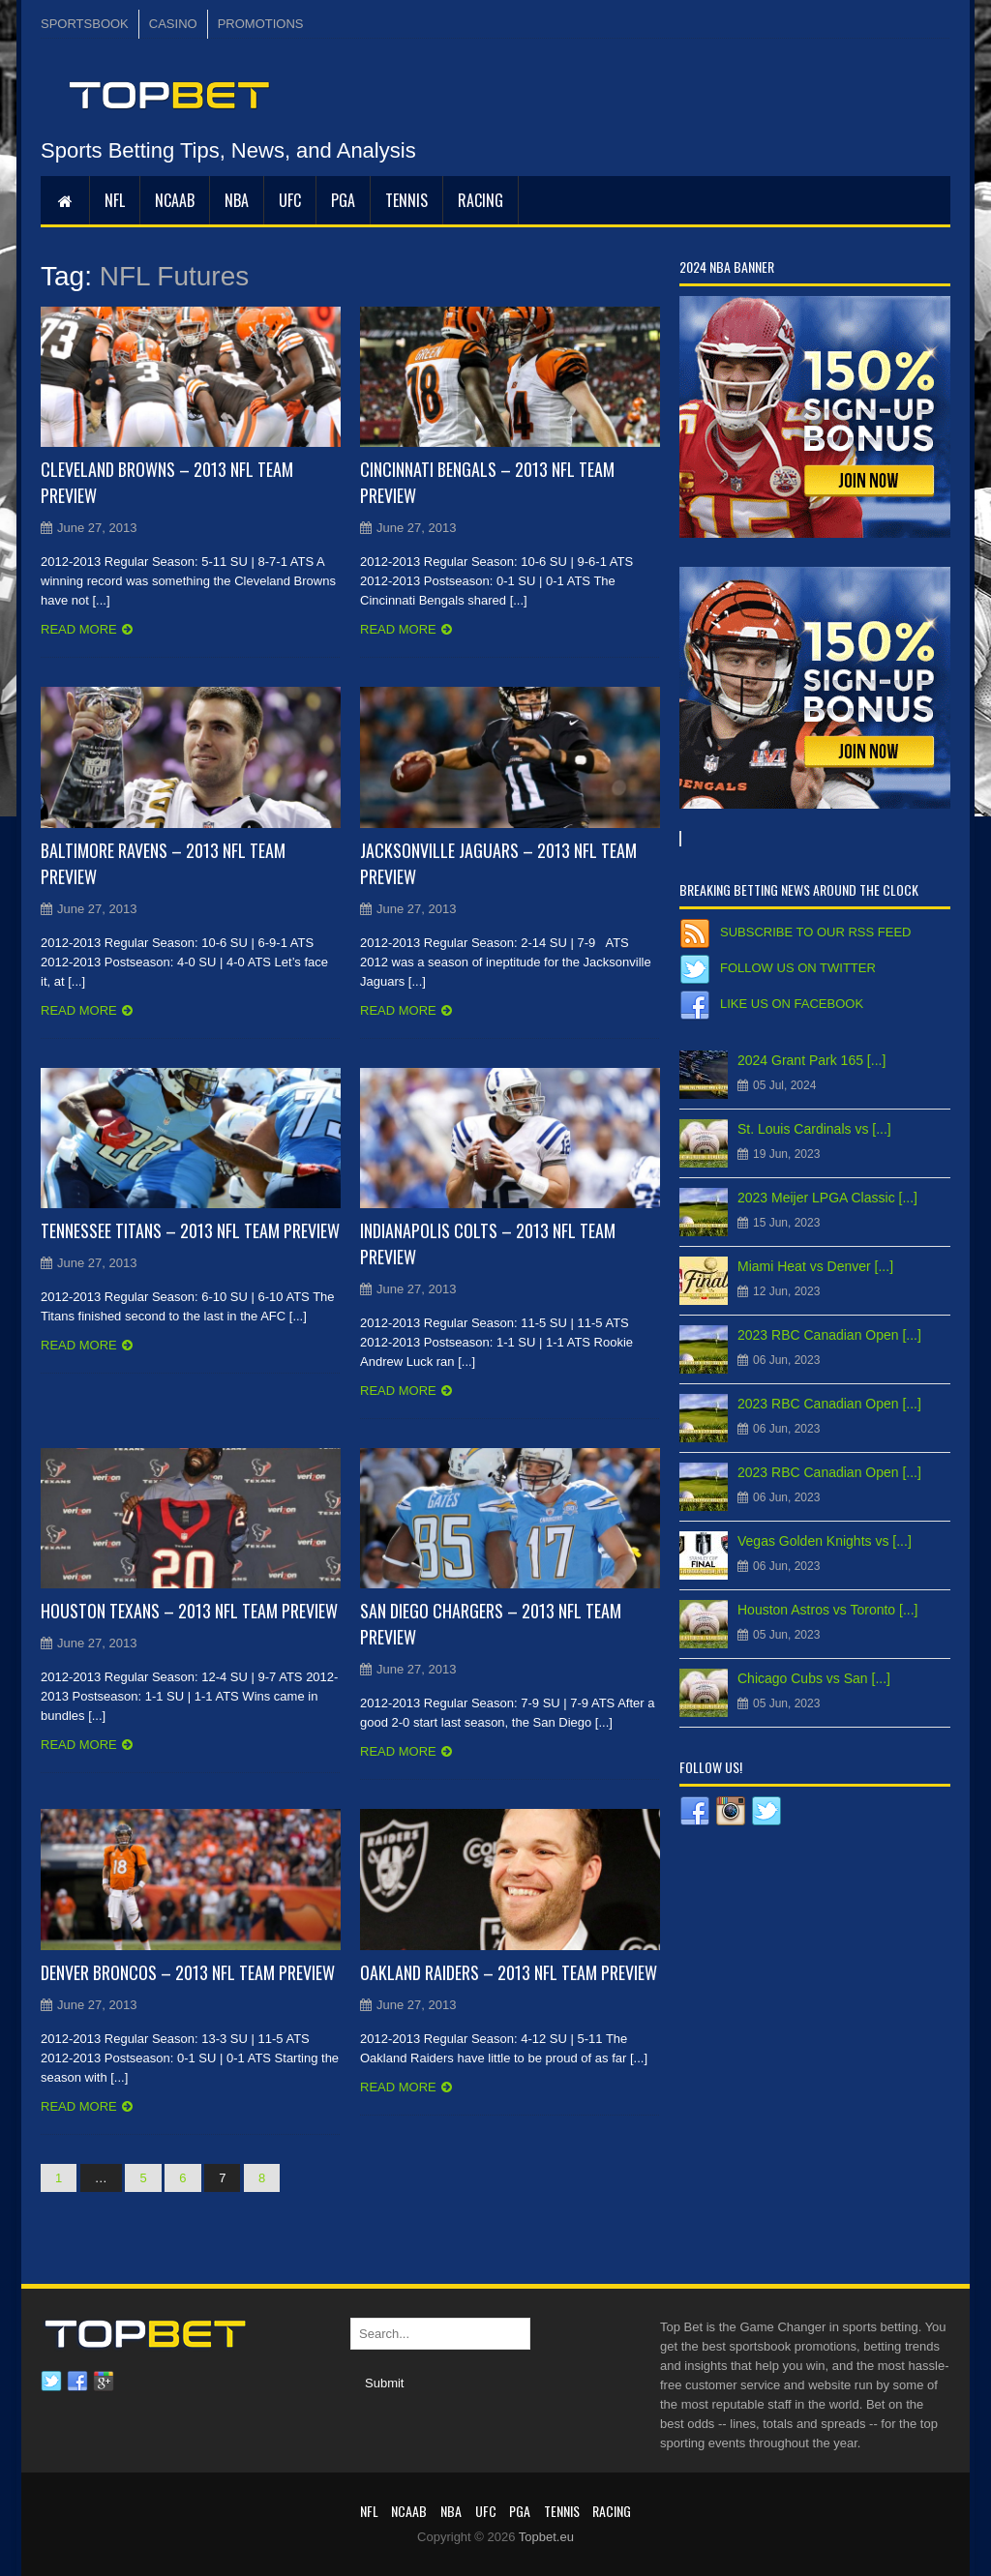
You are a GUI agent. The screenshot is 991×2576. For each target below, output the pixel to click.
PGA (343, 200)
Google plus (103, 2381)
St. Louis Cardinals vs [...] (814, 1129)
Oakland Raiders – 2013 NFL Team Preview (508, 1972)
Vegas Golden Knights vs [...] (824, 1541)
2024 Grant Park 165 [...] (811, 1060)
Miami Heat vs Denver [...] (815, 1266)
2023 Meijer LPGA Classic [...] (827, 1197)
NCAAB (175, 200)
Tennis (406, 200)
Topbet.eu (546, 2537)
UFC (290, 200)
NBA (237, 200)
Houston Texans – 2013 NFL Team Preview (189, 1610)
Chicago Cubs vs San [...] (813, 1678)
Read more (79, 629)
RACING (480, 200)
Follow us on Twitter (798, 968)
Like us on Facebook (791, 1003)
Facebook (77, 2381)
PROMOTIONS (261, 23)
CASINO (173, 23)
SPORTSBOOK (85, 23)
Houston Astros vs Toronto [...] (827, 1609)
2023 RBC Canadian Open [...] (829, 1335)
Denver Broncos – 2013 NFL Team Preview (188, 1972)
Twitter (51, 2381)
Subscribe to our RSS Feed (815, 932)
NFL (115, 200)
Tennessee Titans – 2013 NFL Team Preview (190, 1230)
